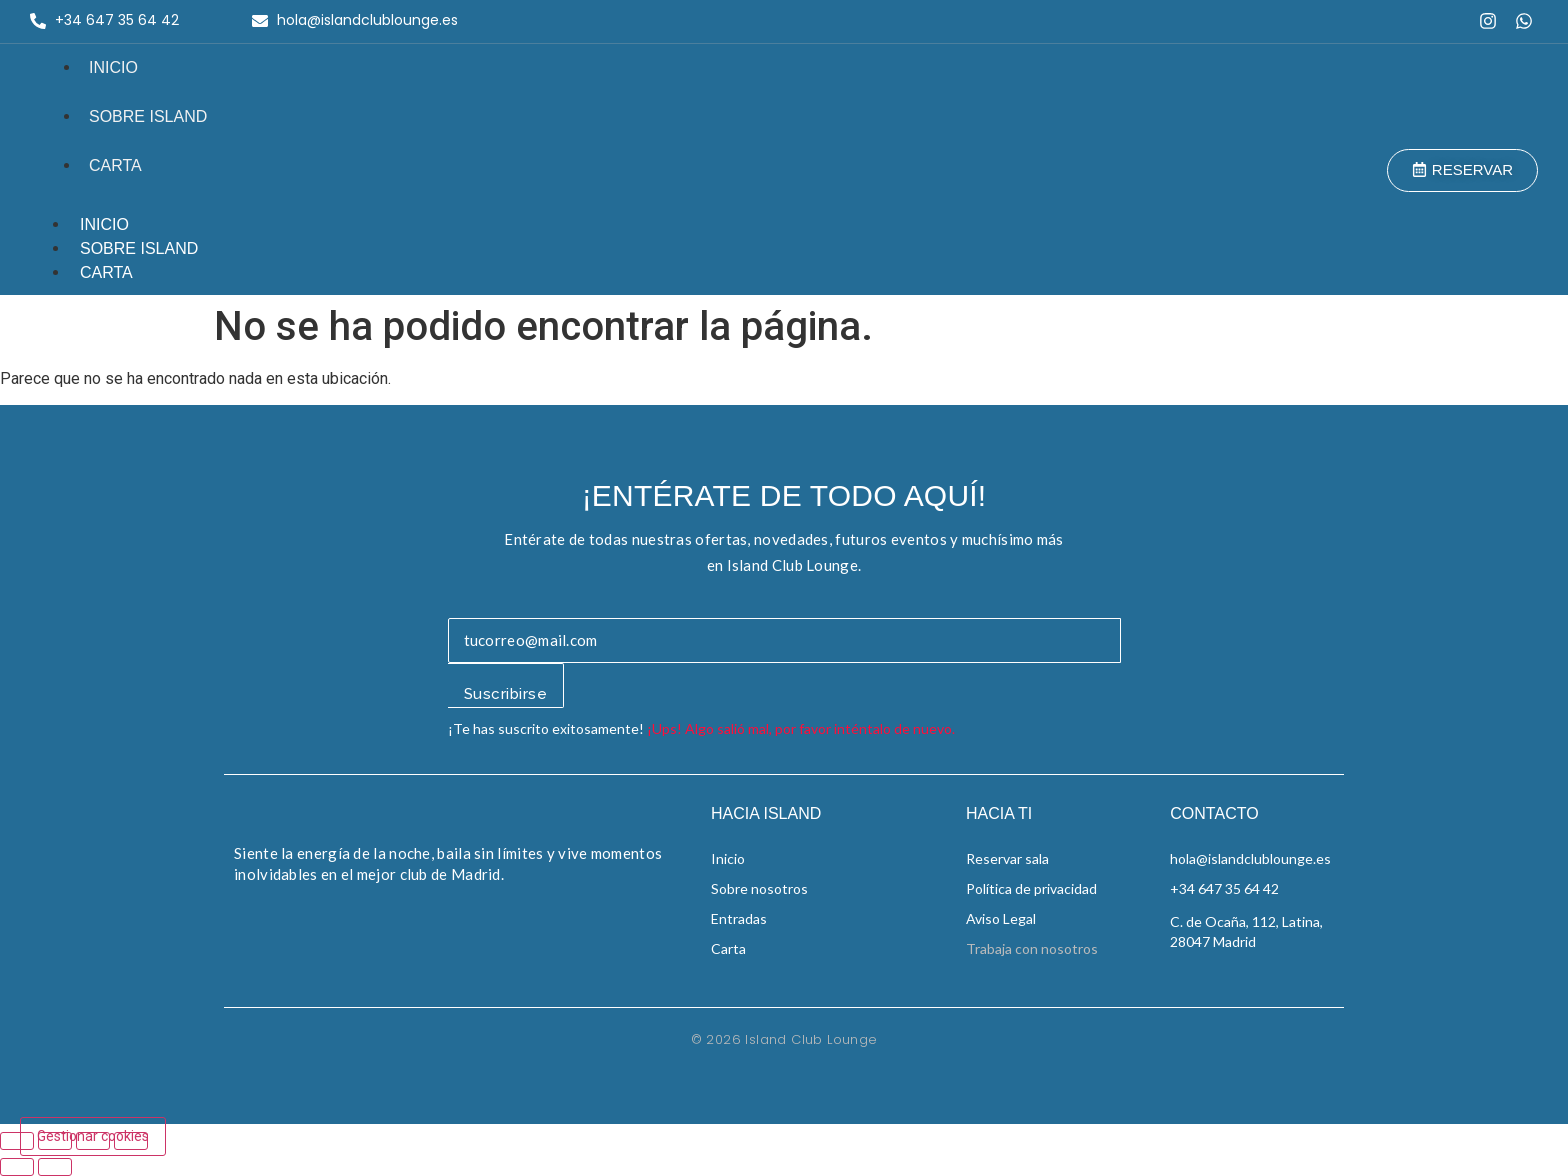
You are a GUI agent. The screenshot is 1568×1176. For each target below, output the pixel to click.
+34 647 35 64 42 (1224, 888)
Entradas (739, 918)
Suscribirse (506, 694)
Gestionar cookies (93, 1136)
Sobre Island (148, 116)
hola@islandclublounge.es (1250, 858)
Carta (115, 165)
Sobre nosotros (759, 888)
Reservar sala (1007, 858)
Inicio (113, 67)
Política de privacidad (1031, 888)
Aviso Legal (1001, 918)
